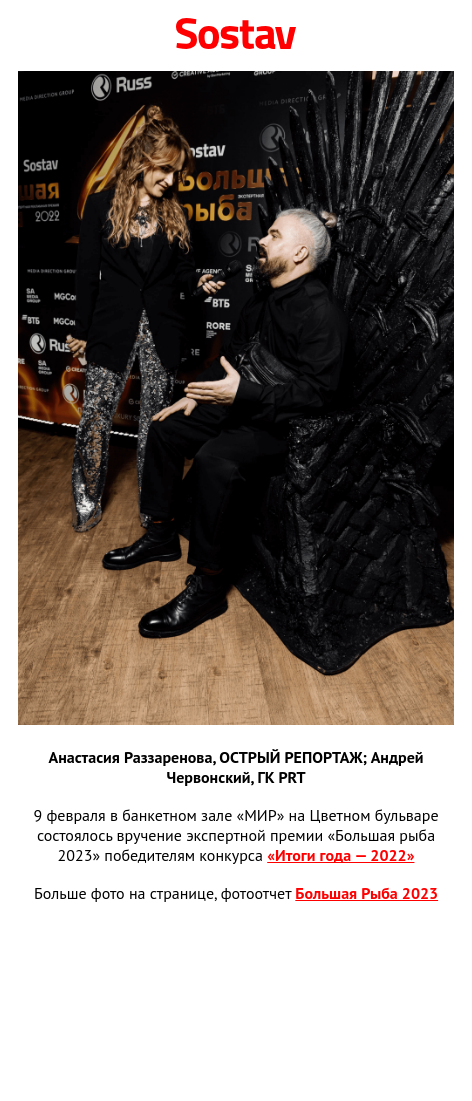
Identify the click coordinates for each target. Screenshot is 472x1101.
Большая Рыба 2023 (366, 893)
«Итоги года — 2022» (340, 855)
